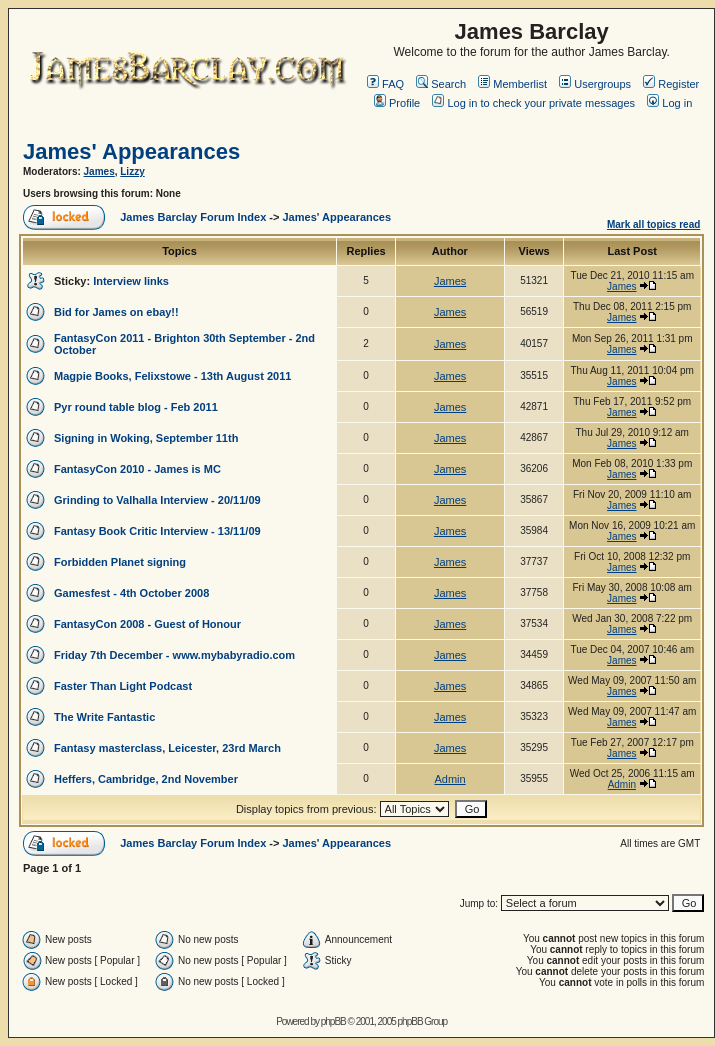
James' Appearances (131, 151)
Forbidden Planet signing (120, 562)
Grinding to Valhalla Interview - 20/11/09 (157, 500)
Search (441, 84)
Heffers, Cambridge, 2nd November (146, 779)
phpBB (333, 1021)
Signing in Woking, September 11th (146, 438)
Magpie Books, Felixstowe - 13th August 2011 (172, 376)
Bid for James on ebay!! (116, 312)
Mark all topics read (653, 224)
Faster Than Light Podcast (123, 686)
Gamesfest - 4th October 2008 (131, 593)
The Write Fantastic (104, 717)
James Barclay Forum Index (193, 217)
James (99, 171)
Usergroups (595, 84)
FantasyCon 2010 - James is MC (137, 469)
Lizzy (132, 171)
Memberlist (512, 84)
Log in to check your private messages (533, 103)
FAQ (385, 84)
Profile (397, 103)
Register (671, 84)
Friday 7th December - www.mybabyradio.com (174, 655)
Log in (669, 103)
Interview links (131, 281)
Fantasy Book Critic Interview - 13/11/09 (157, 531)
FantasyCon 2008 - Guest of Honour (147, 624)
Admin (449, 779)
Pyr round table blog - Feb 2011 (136, 407)
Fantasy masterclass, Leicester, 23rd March (167, 748)
